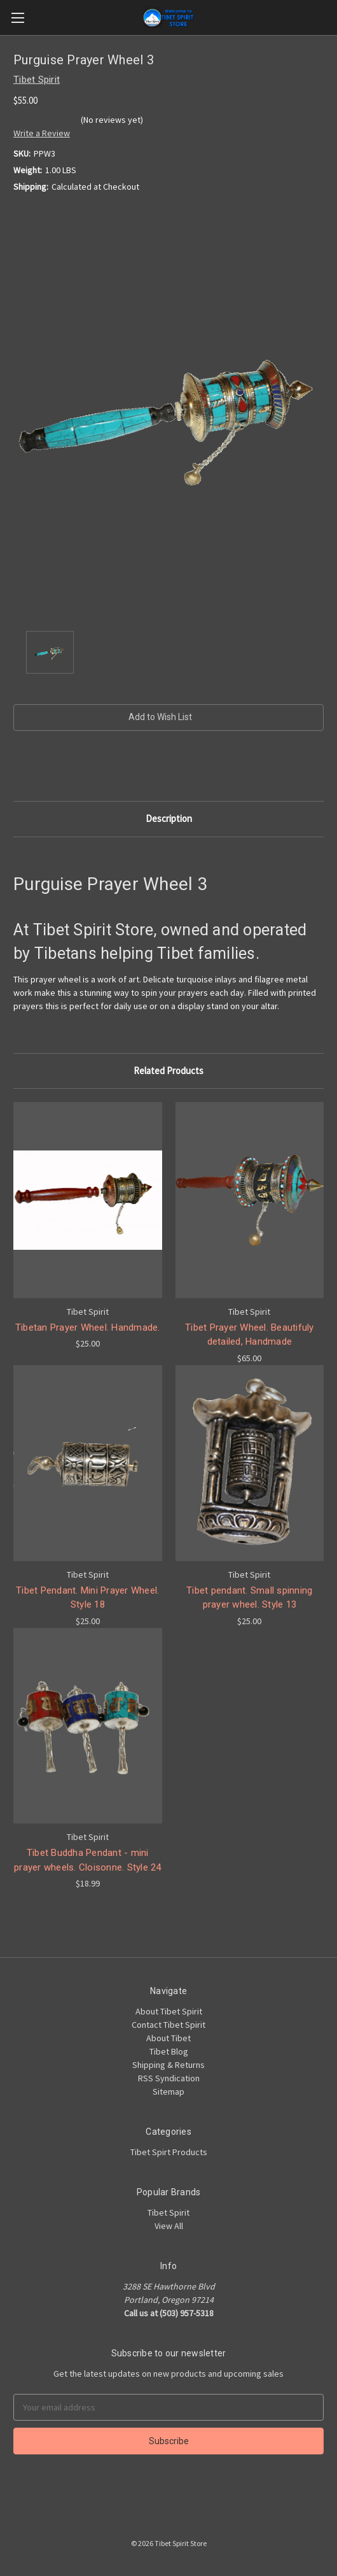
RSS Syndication (169, 2078)
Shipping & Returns (168, 2064)
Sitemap (168, 2091)
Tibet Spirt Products (168, 2152)
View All (169, 2226)
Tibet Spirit (168, 2212)
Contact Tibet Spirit (168, 2024)
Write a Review (41, 133)
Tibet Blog (168, 2051)
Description (169, 818)
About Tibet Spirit (168, 2011)
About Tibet (168, 2038)
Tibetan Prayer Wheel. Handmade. (87, 1327)
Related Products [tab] (168, 1071)
